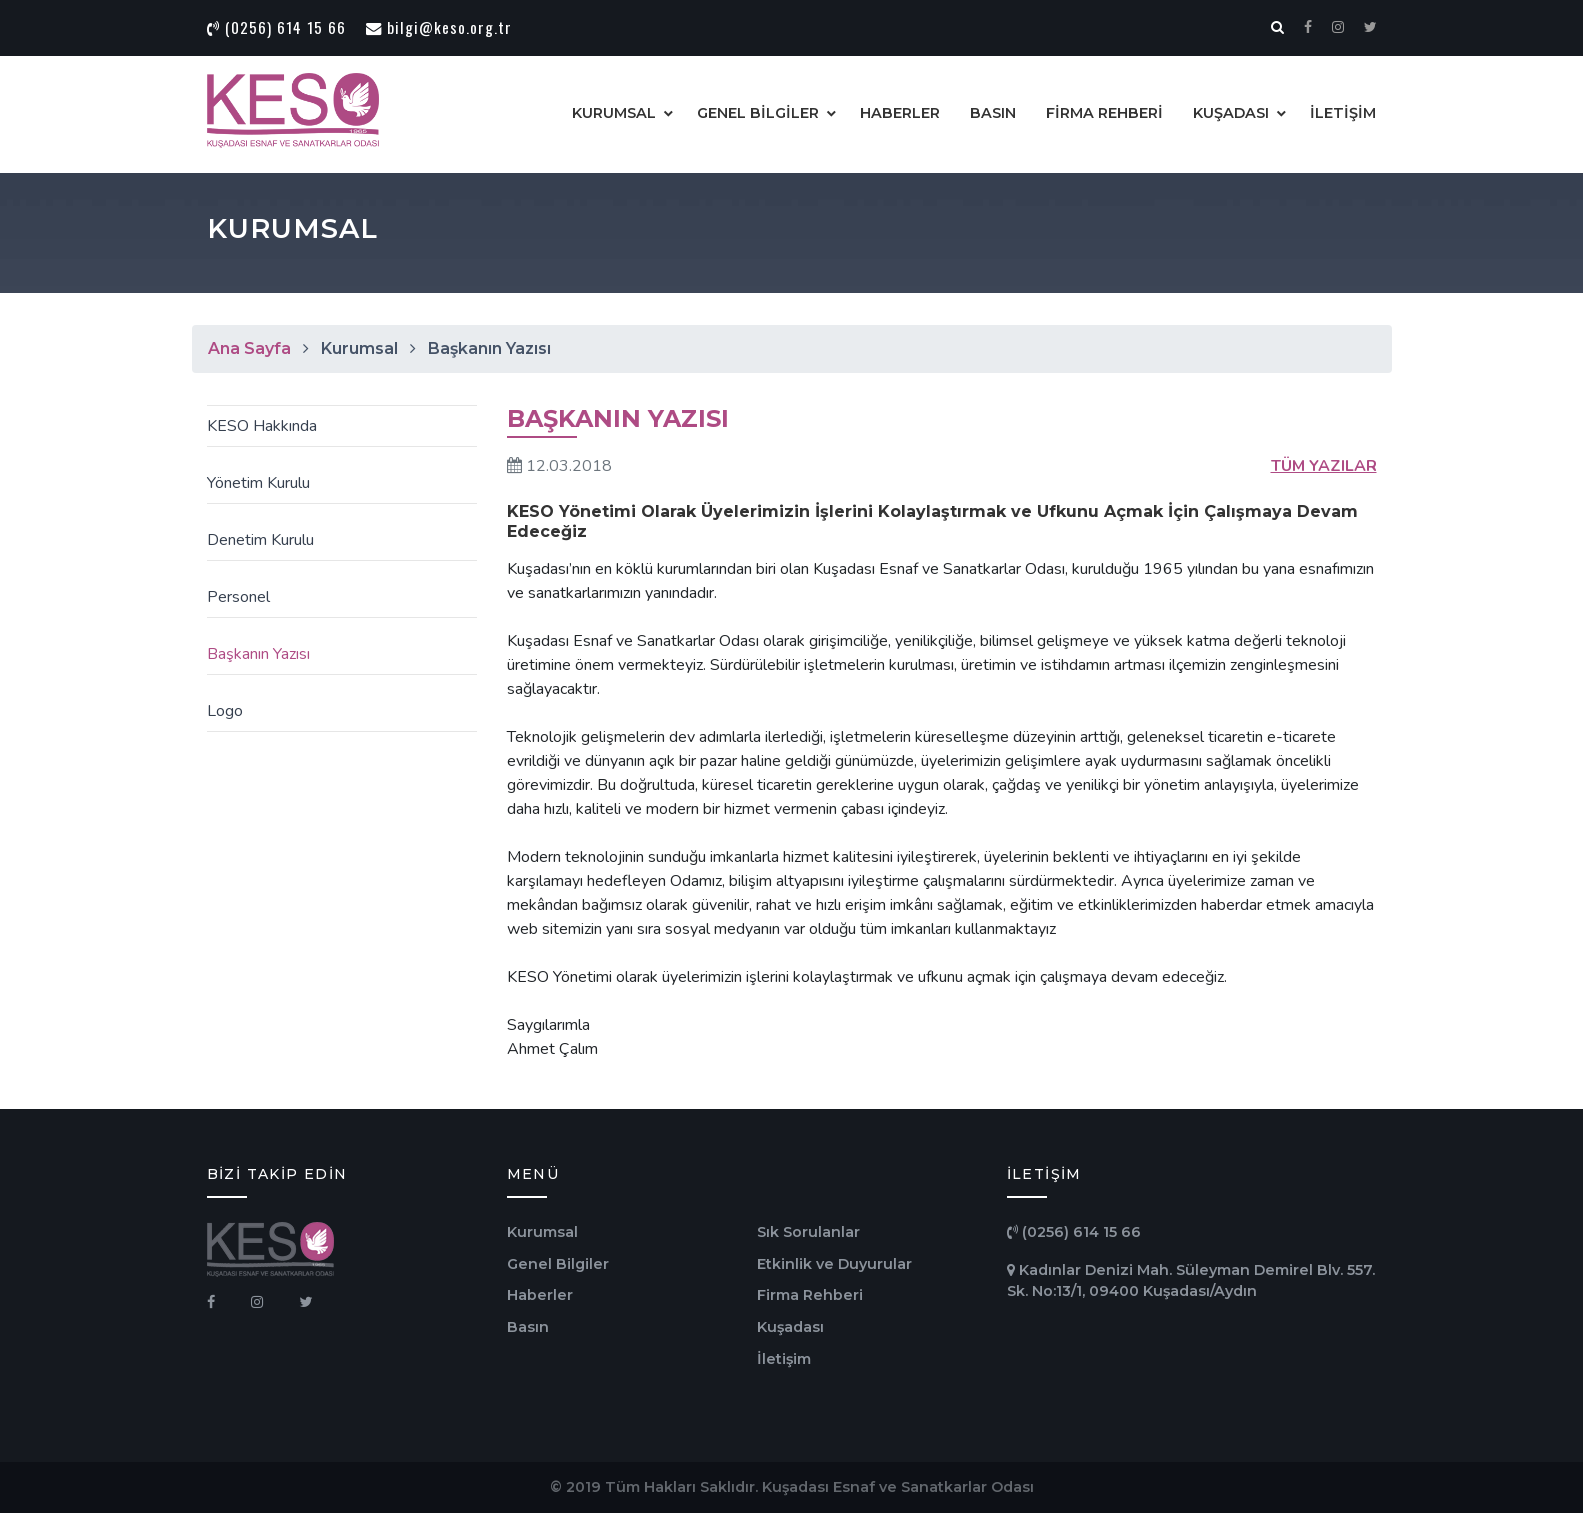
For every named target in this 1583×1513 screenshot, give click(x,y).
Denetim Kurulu (258, 540)
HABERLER (900, 113)
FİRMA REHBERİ (1104, 113)
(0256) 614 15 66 (276, 27)
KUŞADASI (1231, 113)
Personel (236, 597)
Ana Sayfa (249, 348)
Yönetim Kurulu (256, 483)
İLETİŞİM (1343, 113)
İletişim (784, 1359)
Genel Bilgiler (558, 1264)
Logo (223, 711)
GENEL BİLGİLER (758, 113)
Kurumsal (542, 1232)
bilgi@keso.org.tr (439, 27)
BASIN (993, 113)
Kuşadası (790, 1327)
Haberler (540, 1295)
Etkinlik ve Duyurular (834, 1264)
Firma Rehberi (810, 1295)
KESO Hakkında (260, 426)
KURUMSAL (614, 113)
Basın (528, 1327)
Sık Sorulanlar (808, 1232)
